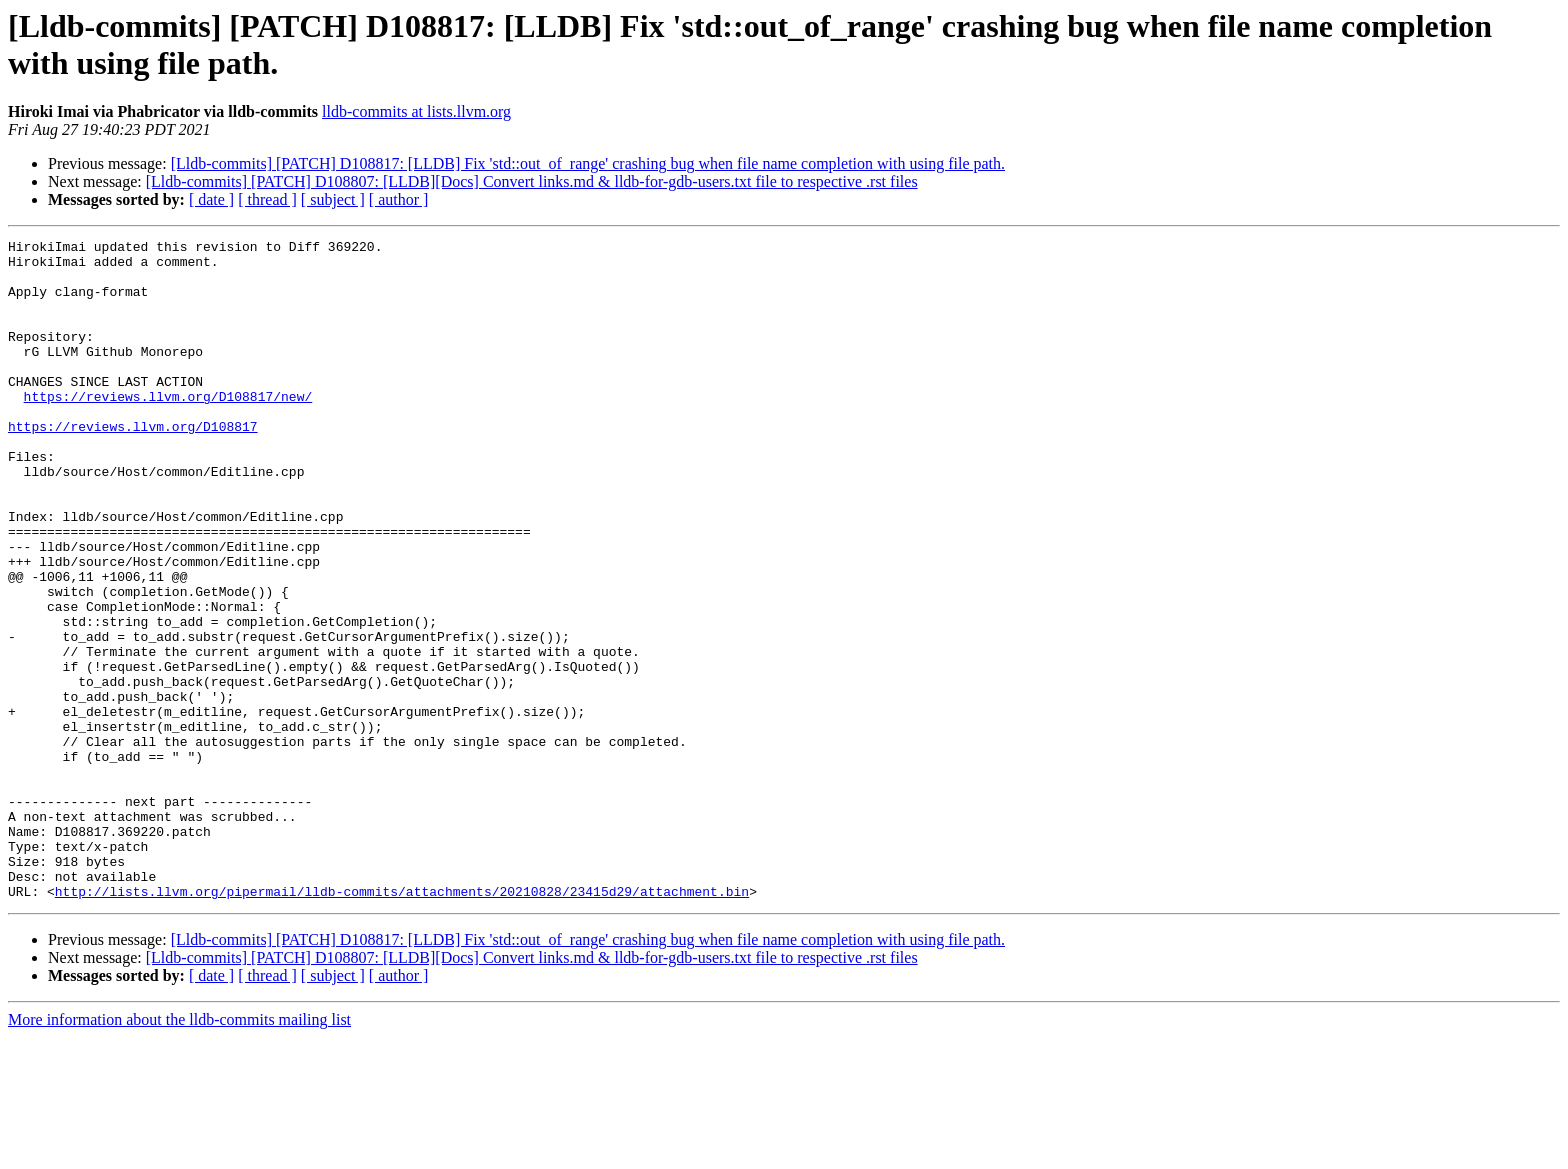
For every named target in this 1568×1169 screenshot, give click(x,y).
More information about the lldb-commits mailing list (179, 1151)
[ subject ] (333, 199)
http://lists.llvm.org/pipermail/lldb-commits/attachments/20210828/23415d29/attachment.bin (402, 1023)
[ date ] (211, 199)
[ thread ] (267, 199)
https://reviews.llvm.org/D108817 (133, 465)
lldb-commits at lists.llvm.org (416, 111)
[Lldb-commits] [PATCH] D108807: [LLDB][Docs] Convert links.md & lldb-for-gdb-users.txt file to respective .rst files (532, 181)
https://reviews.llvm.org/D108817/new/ (168, 429)
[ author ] (399, 199)
